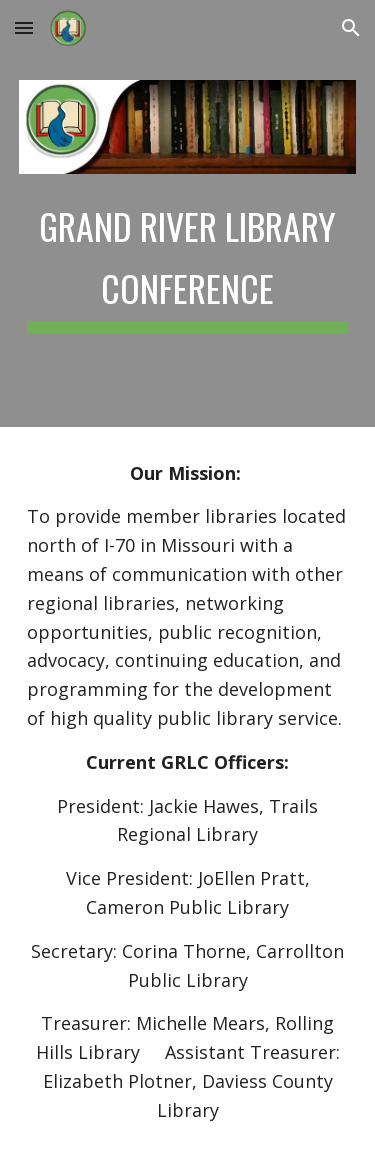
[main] (188, 260)
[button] (24, 27)
